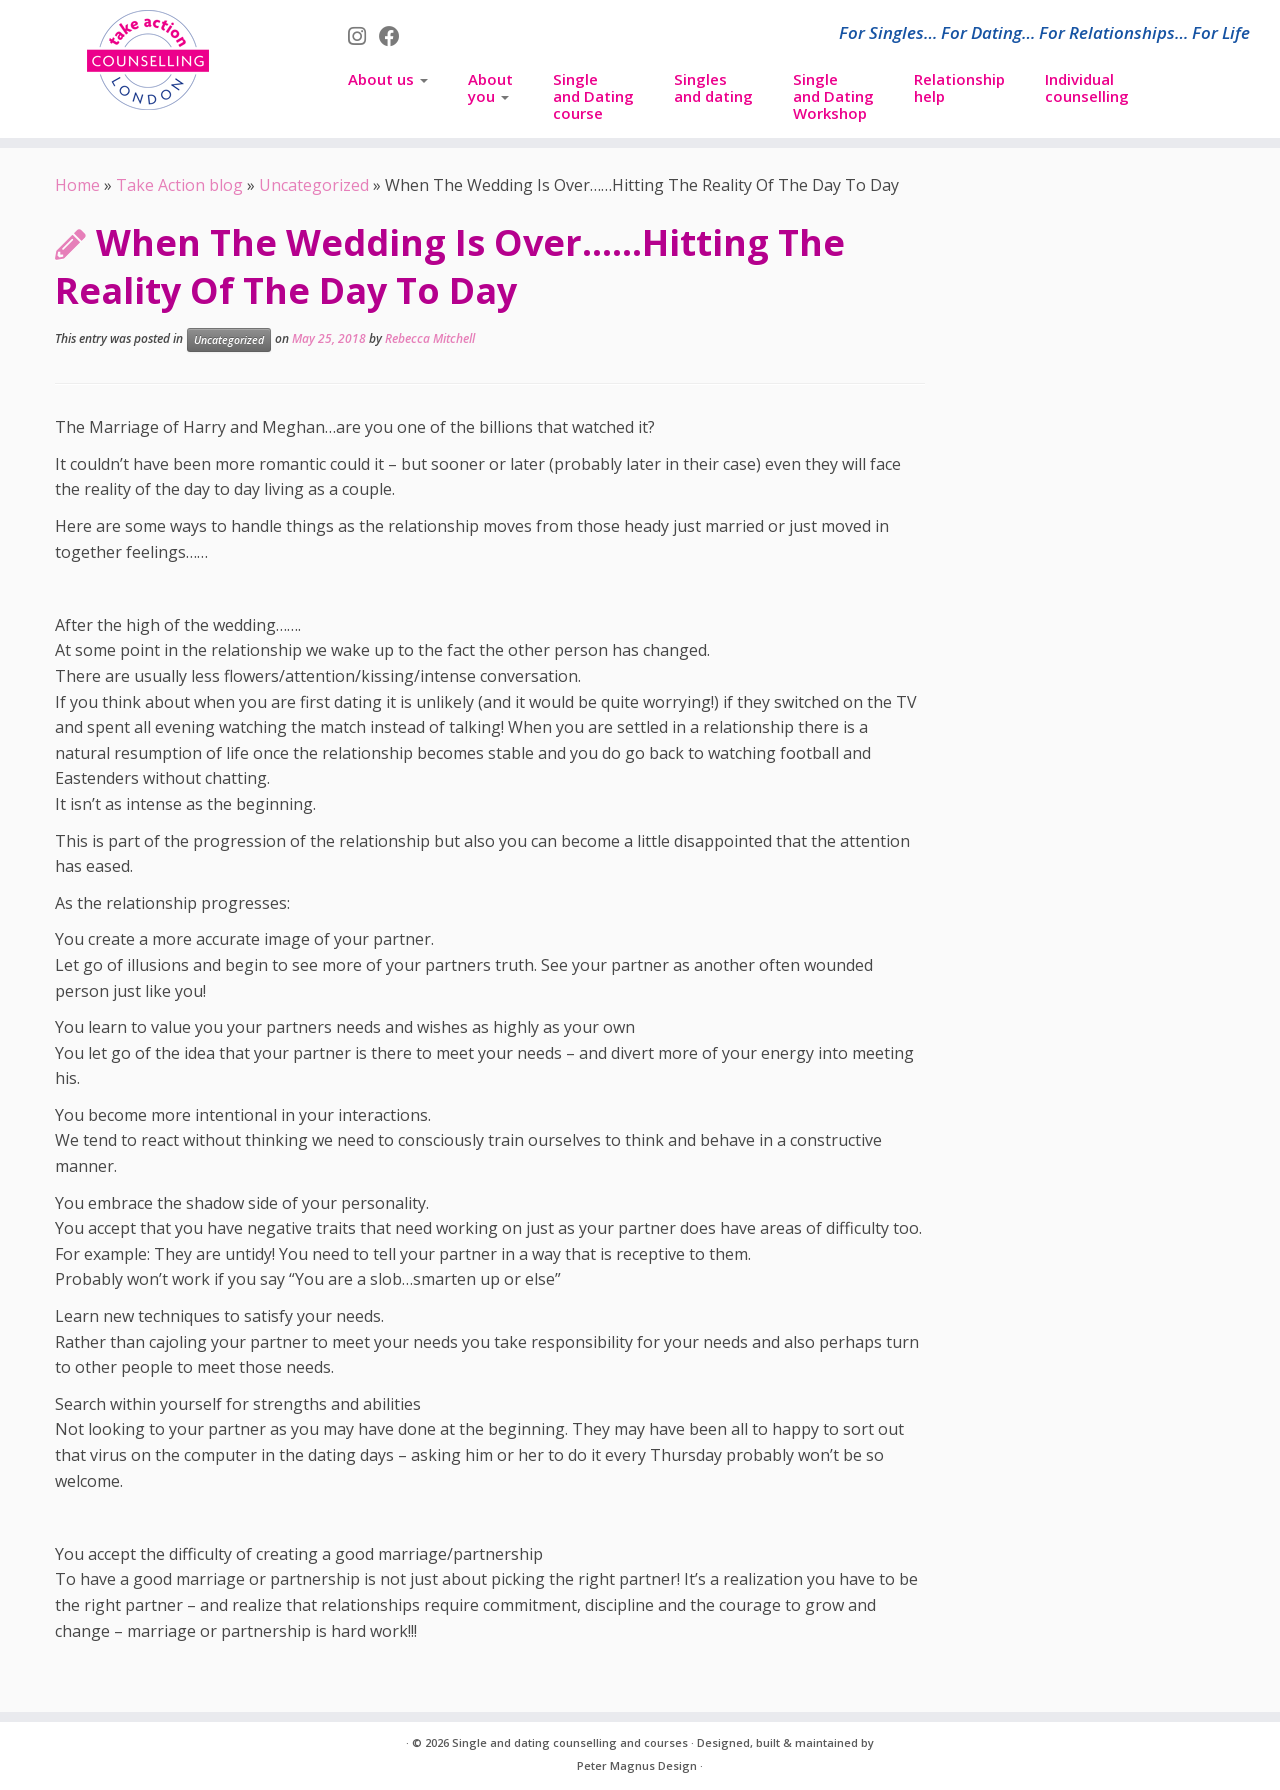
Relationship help (959, 87)
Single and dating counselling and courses (570, 1742)
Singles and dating (713, 87)
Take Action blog (179, 185)
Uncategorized (314, 185)
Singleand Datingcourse (593, 96)
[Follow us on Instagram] (363, 36)
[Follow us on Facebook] (396, 36)
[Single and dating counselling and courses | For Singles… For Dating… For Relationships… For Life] (147, 60)
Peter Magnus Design (637, 1765)
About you (490, 87)
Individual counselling (1087, 87)
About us (388, 79)
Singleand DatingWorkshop (833, 96)
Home (77, 185)
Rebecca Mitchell (430, 338)
